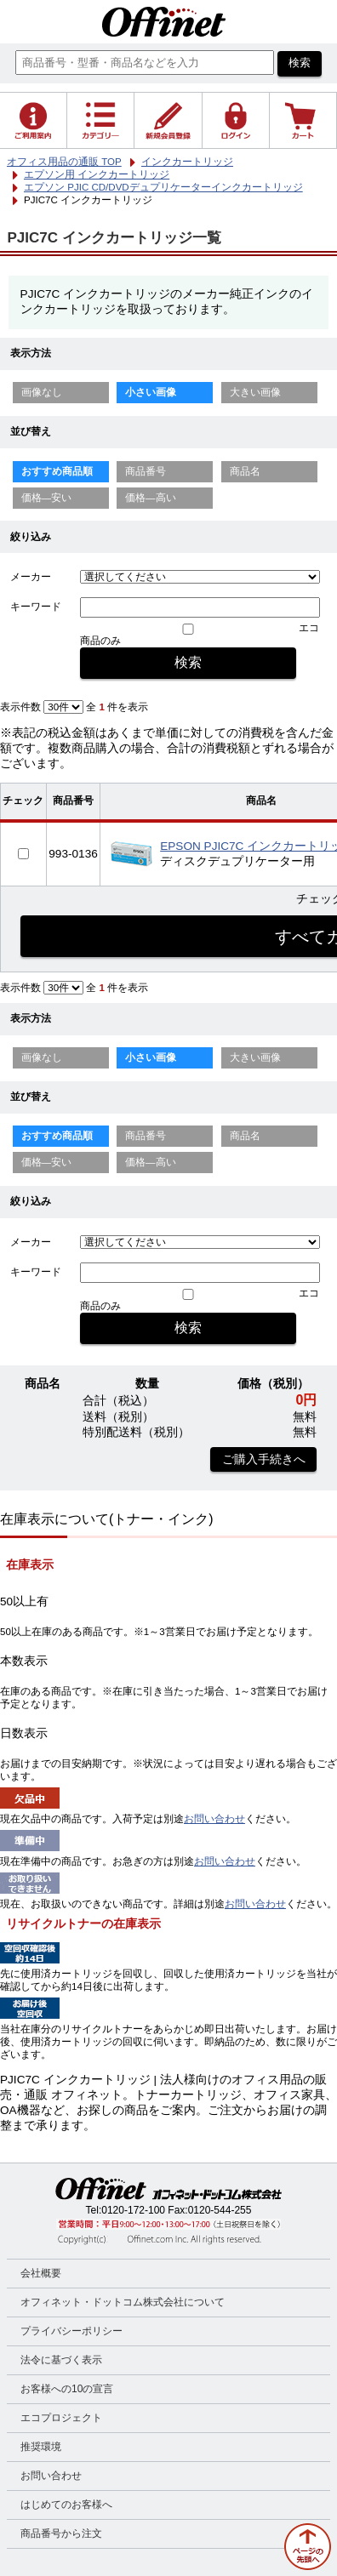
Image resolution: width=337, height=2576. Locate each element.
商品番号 (145, 471)
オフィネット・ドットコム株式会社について (122, 2302)
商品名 (245, 471)
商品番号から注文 (61, 2533)
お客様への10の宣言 (66, 2389)
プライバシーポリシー (71, 2331)
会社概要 (40, 2273)
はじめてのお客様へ (66, 2504)
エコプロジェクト (61, 2418)
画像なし (41, 392)
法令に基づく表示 (61, 2360)
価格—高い (150, 498)
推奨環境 (40, 2447)
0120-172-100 (133, 2210)
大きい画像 (255, 392)
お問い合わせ (214, 1819)
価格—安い (46, 498)
